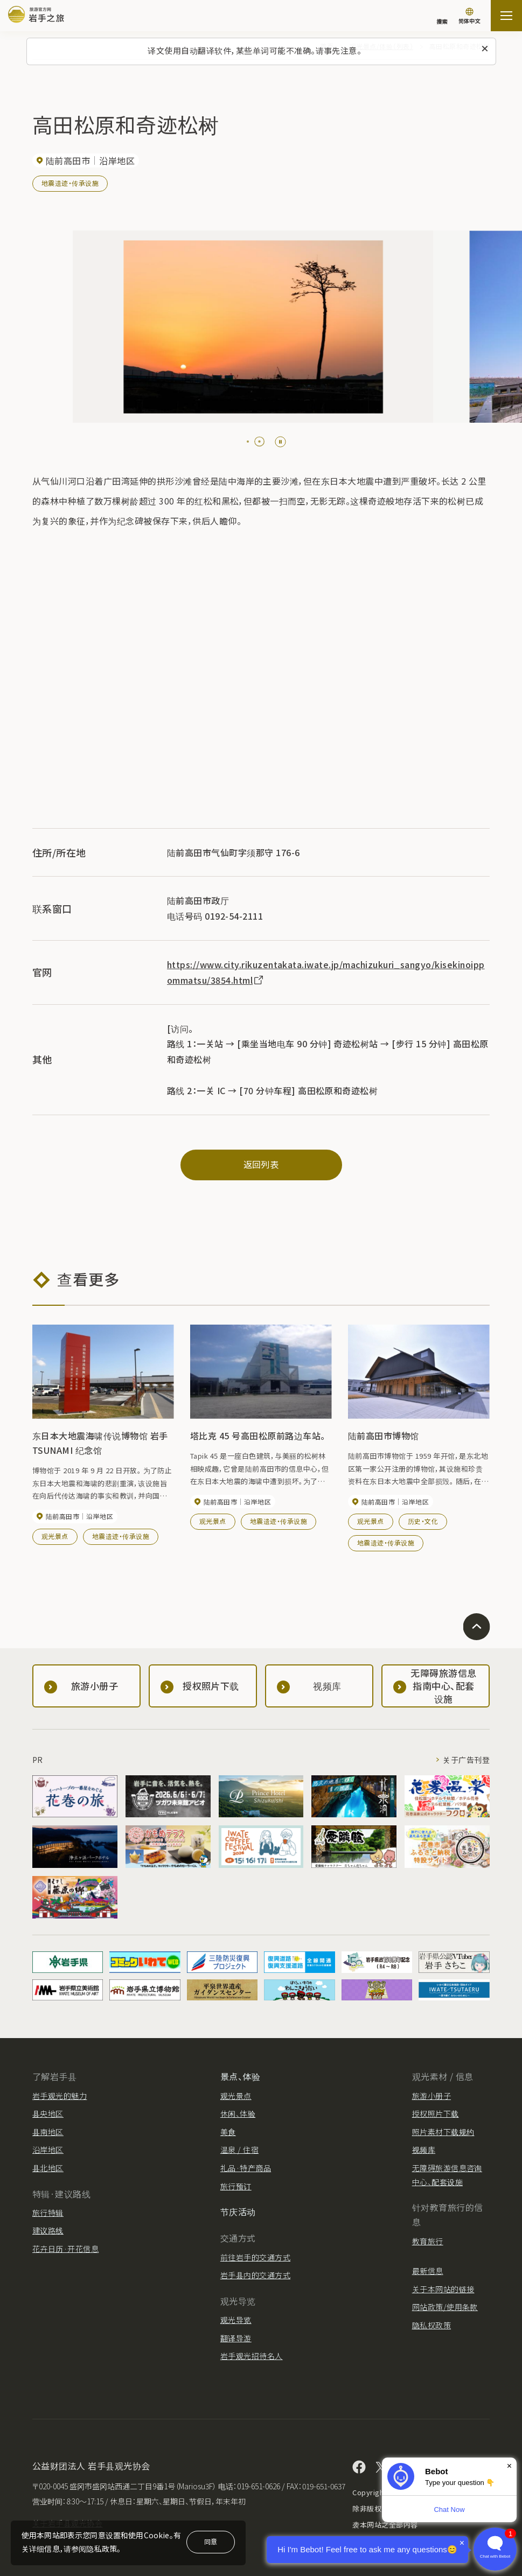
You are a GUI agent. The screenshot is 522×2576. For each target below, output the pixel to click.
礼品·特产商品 (245, 2167)
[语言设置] (469, 17)
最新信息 (427, 2270)
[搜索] (442, 16)
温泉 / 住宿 (239, 2149)
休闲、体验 (237, 2113)
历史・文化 (423, 1520)
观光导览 (236, 2319)
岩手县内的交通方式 (255, 2275)
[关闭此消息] (485, 49)
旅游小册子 (431, 2095)
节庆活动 (238, 2211)
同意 (210, 2541)
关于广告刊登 (466, 1759)
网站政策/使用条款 (445, 2306)
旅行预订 (236, 2186)
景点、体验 (240, 2076)
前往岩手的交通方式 (255, 2257)
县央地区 (48, 2113)
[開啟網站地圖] (506, 15)
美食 (228, 2131)
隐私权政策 (431, 2325)
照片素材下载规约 (443, 2131)
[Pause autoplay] (280, 441)
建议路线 (48, 2230)
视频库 (423, 2149)
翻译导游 (236, 2338)
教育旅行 (427, 2241)
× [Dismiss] (509, 2465)
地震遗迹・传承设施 (70, 182)
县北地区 (48, 2167)
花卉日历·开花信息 (65, 2248)
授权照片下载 (435, 2113)
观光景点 (54, 1536)
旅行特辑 (48, 2212)
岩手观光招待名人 (251, 2355)
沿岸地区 (48, 2149)
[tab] (252, 441)
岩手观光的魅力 (59, 2095)
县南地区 (48, 2131)
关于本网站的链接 (443, 2289)
